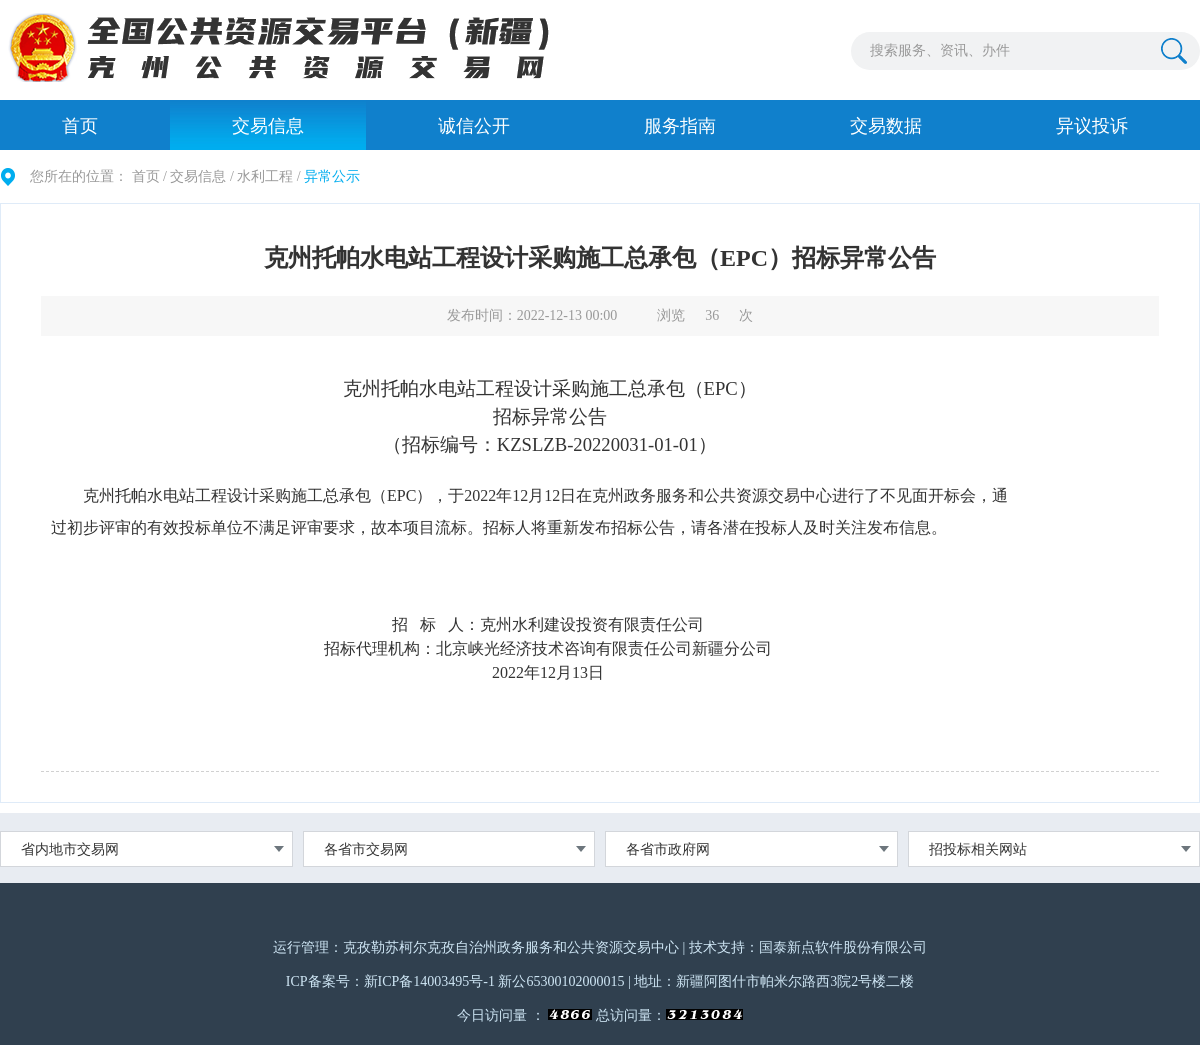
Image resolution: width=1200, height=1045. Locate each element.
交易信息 (268, 126)
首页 (80, 126)
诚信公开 (474, 126)
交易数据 (886, 126)
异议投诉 (1092, 126)
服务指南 (680, 126)
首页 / (149, 176)
